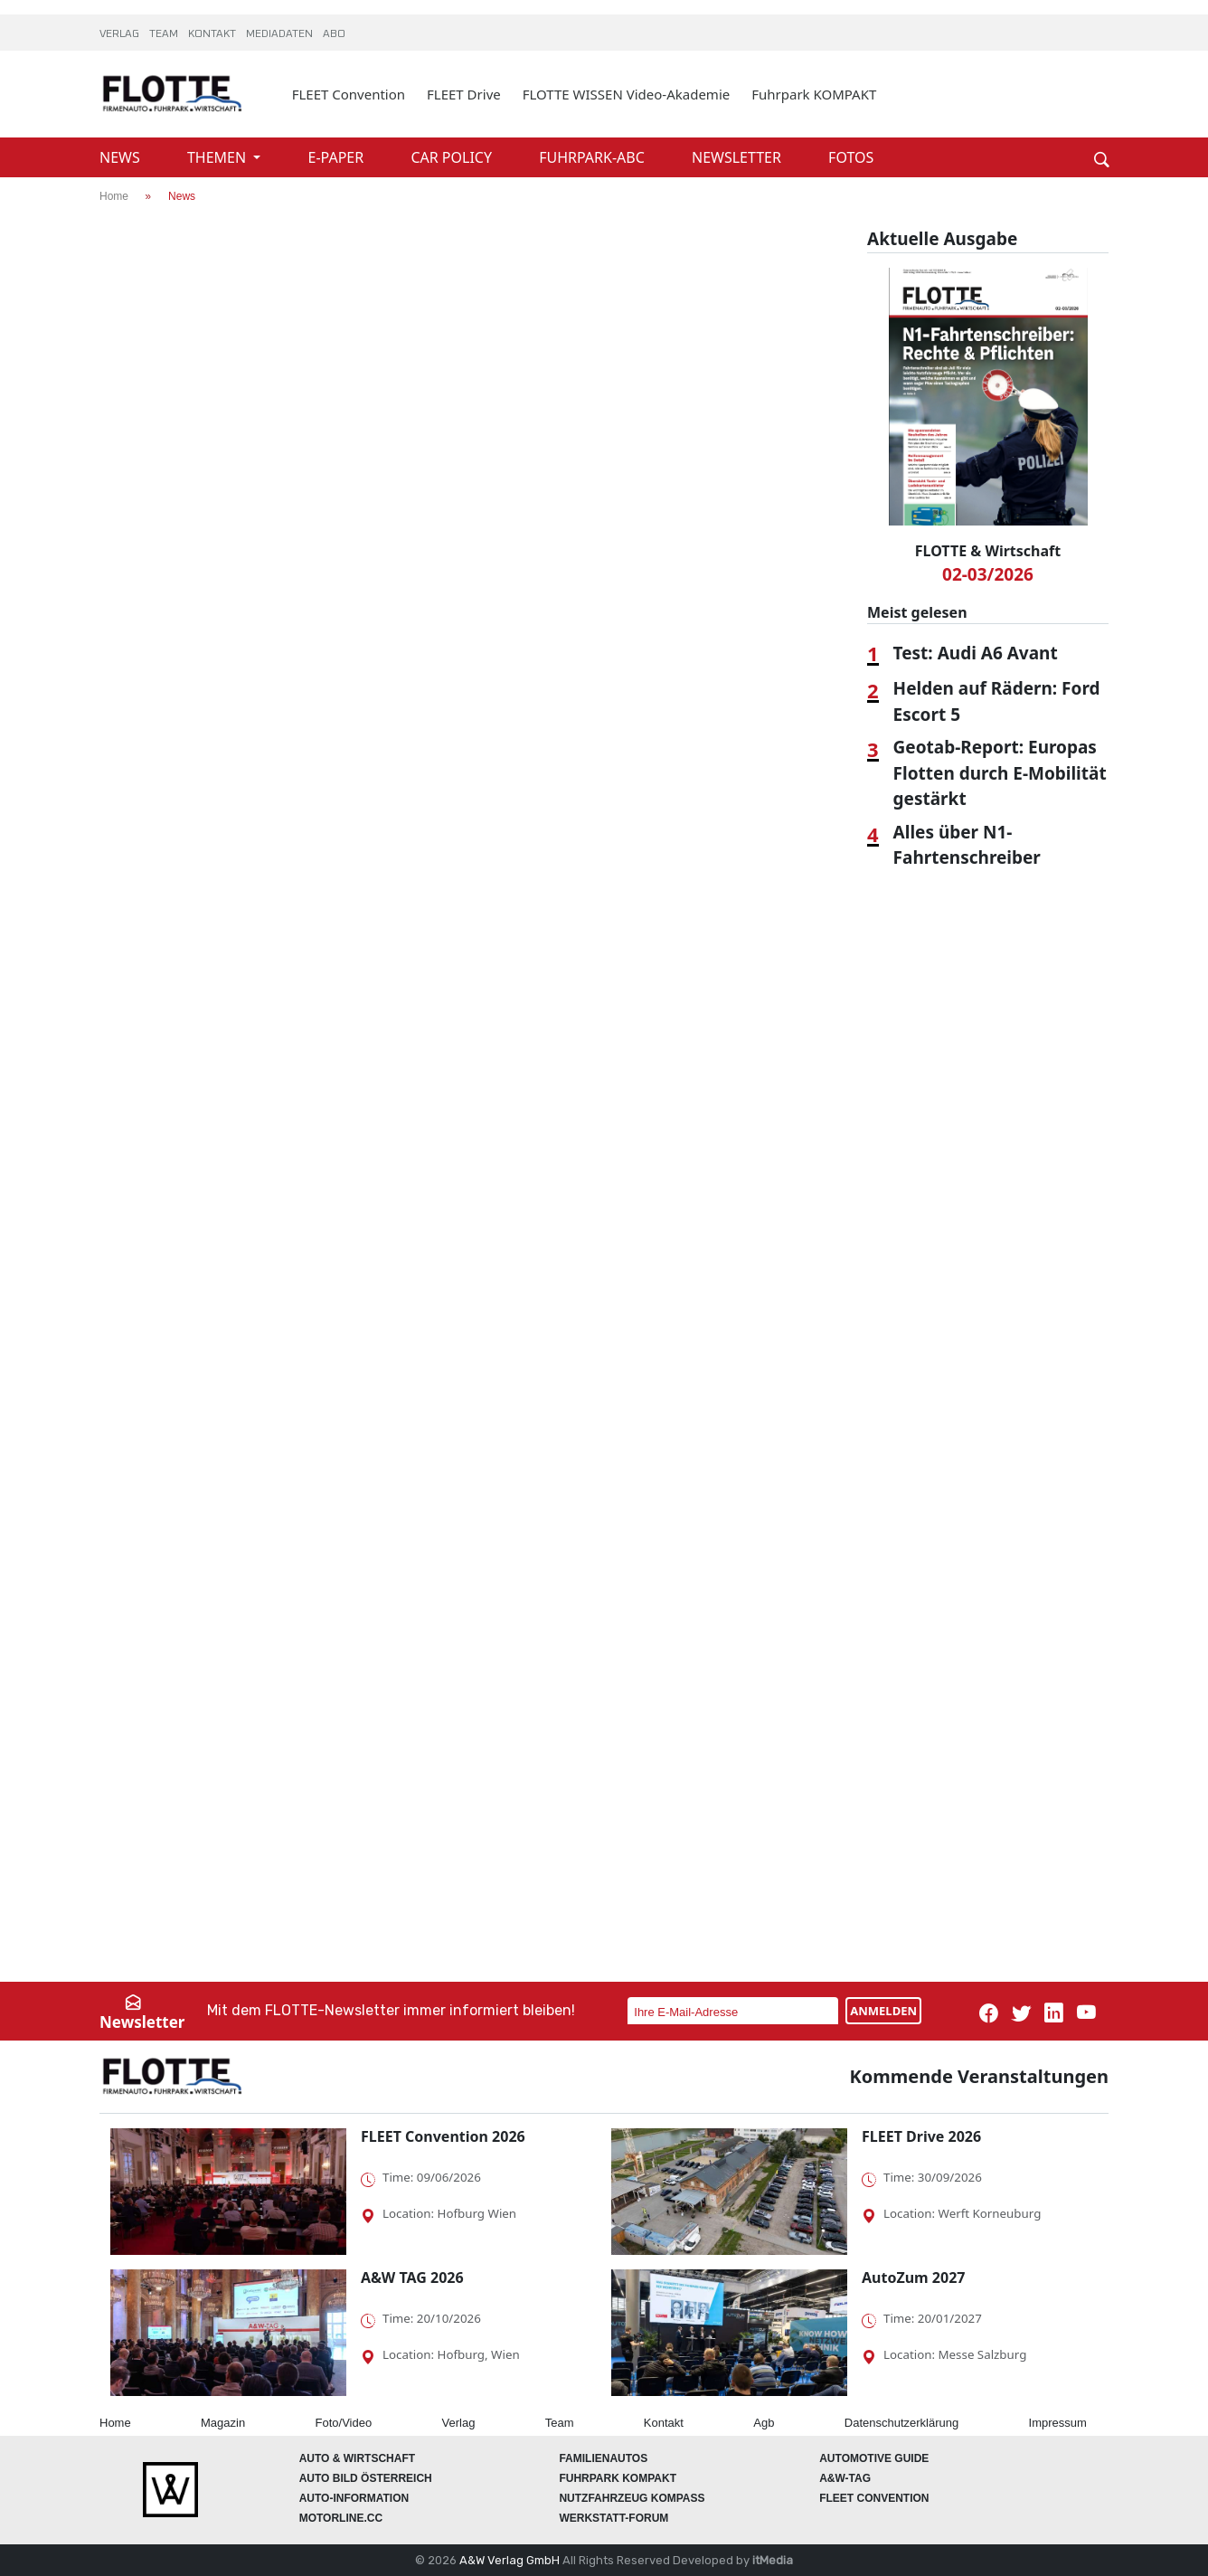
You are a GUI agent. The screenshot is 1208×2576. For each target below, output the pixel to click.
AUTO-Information (354, 2498)
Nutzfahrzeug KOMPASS (631, 2498)
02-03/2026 (987, 574)
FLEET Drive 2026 (921, 2136)
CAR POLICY (453, 157)
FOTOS (850, 157)
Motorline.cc (340, 2518)
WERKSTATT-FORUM (613, 2518)
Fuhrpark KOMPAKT (813, 94)
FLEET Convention (348, 94)
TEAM (165, 34)
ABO (334, 34)
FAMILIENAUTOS (603, 2458)
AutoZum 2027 (913, 2277)
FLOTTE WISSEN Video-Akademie (627, 94)
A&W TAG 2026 (412, 2277)
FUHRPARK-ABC (593, 157)
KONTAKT (213, 34)
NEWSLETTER (738, 157)
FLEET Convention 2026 (443, 2136)
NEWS (121, 157)
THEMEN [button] (218, 157)
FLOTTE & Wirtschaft (988, 551)
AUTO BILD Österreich (365, 2478)
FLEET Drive (464, 94)
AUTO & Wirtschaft (357, 2458)
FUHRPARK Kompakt (617, 2478)
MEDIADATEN (281, 34)
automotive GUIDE (874, 2458)
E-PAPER (338, 157)
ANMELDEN (883, 2011)
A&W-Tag (845, 2478)
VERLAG (120, 34)
